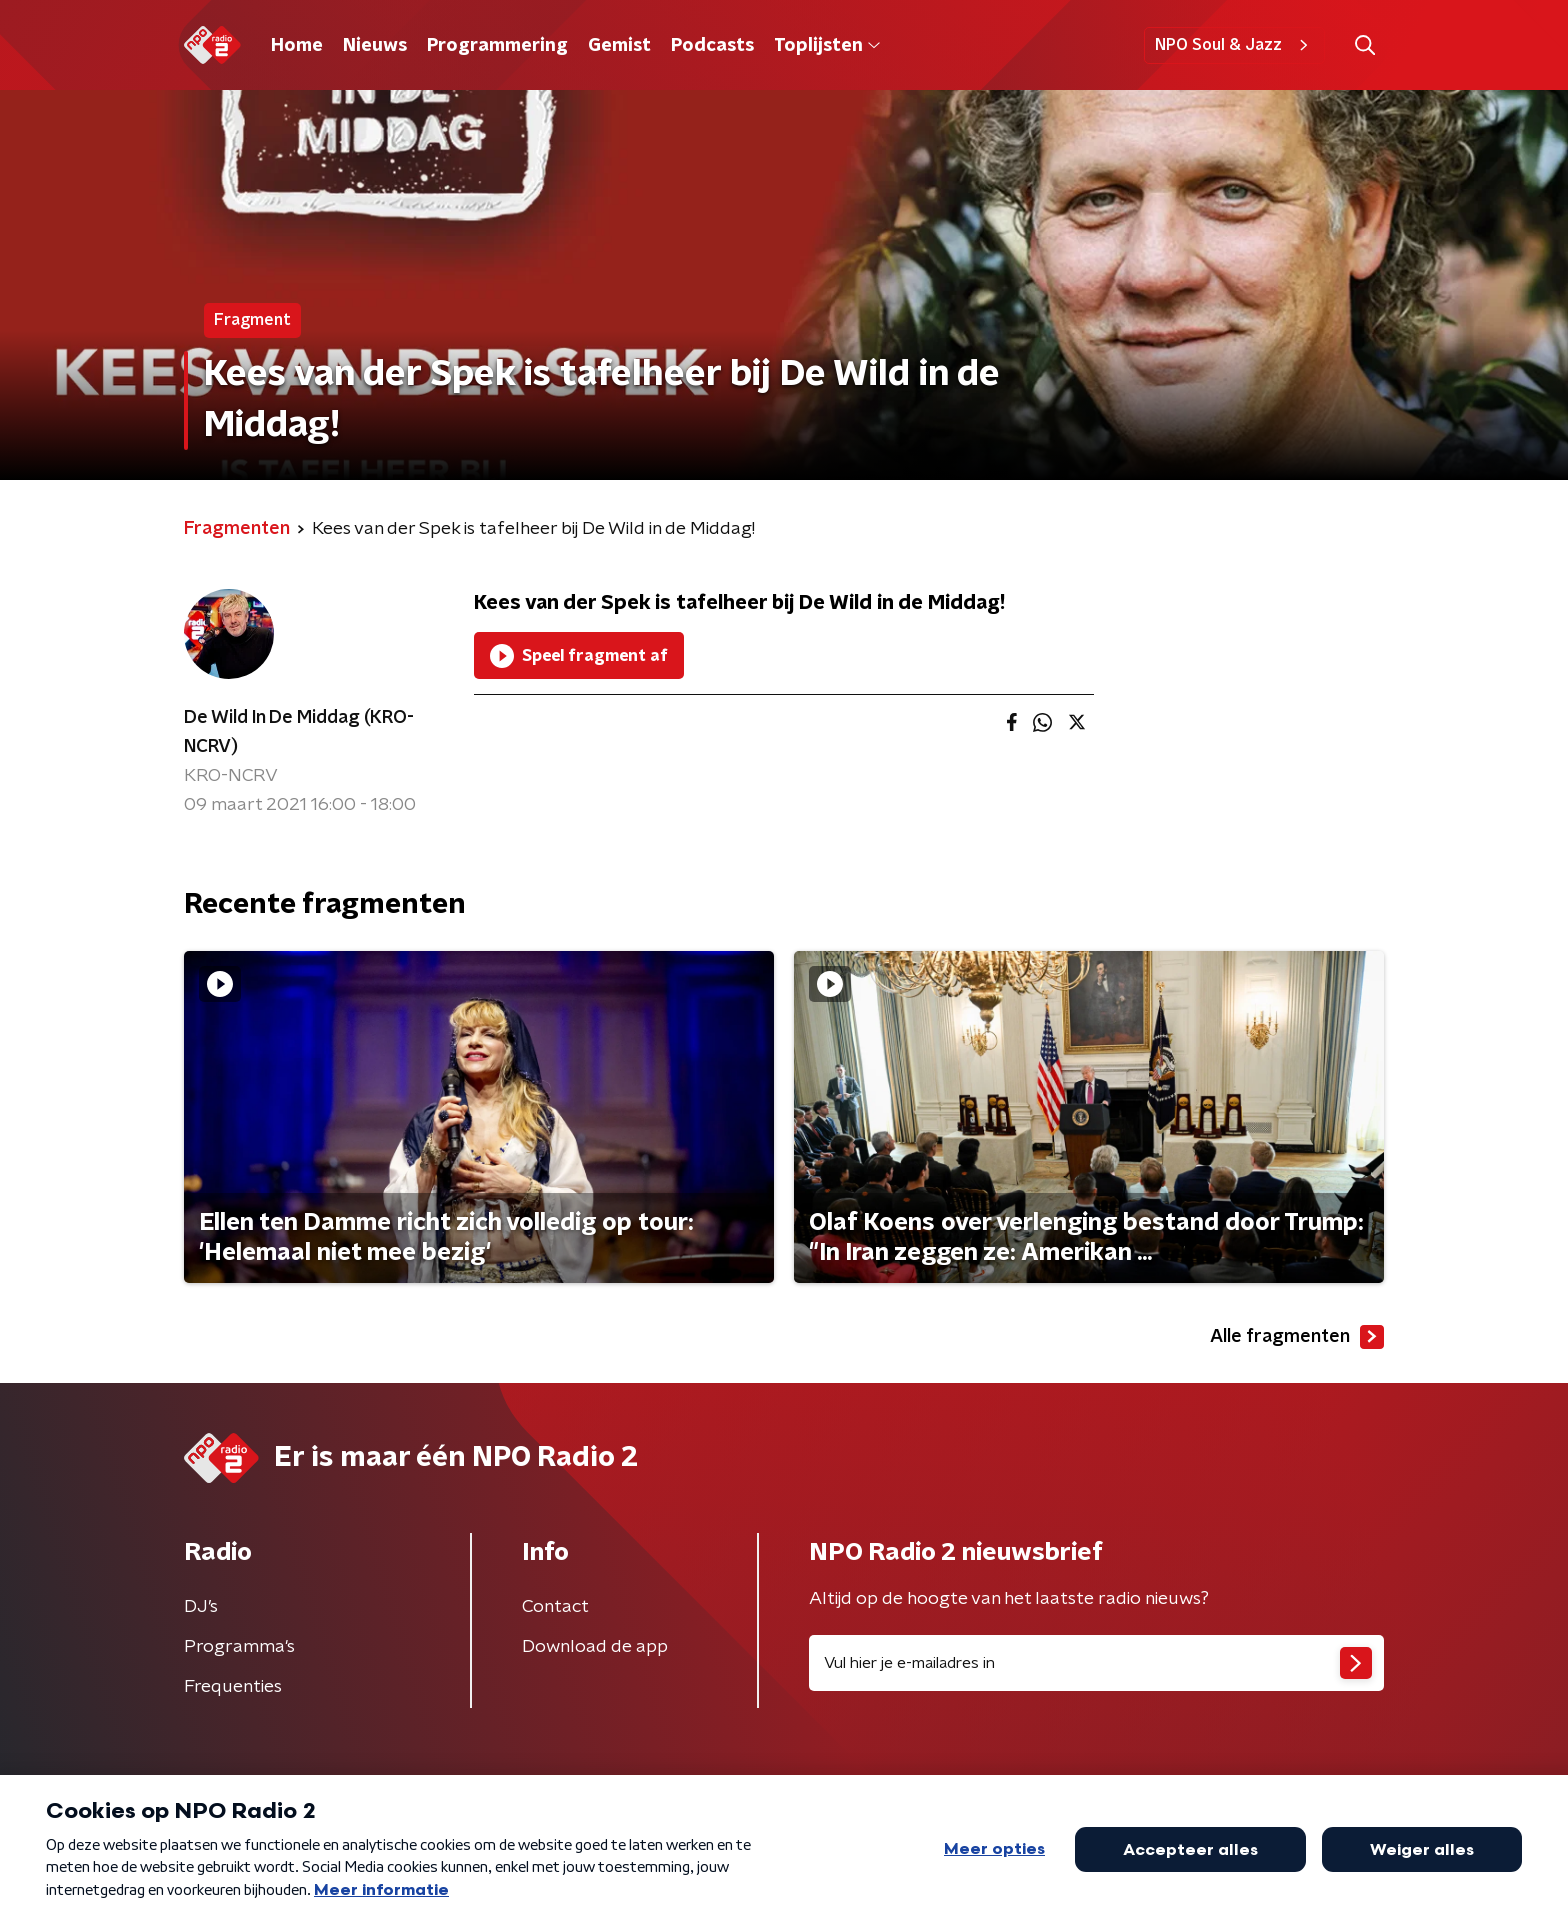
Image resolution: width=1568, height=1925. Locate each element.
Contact (555, 1607)
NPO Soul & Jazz (1234, 45)
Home (297, 46)
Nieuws (375, 46)
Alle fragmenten (1297, 1337)
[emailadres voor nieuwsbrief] (1096, 1663)
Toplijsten (827, 46)
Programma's (239, 1647)
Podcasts (712, 46)
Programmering (497, 46)
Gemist (619, 46)
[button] (1364, 45)
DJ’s (201, 1607)
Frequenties (233, 1687)
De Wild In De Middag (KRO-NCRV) (299, 732)
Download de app (595, 1647)
